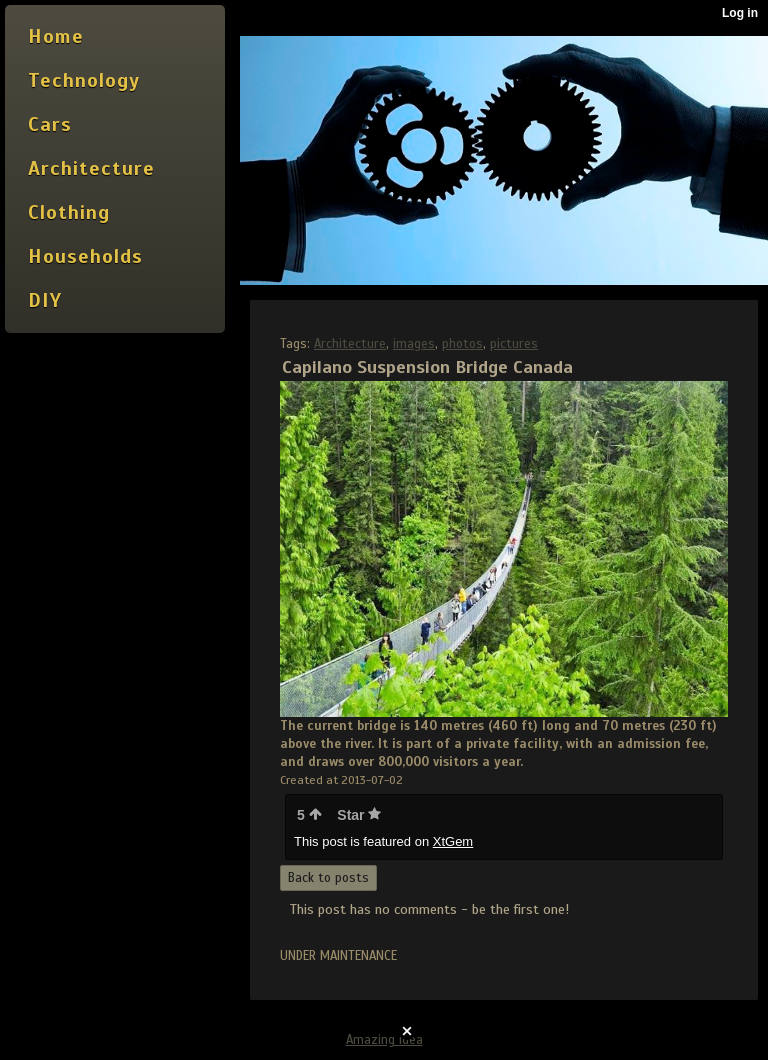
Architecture (350, 344)
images (414, 344)
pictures (514, 344)
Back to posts (328, 878)
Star (359, 815)
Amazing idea (384, 1040)
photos (462, 344)
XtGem (453, 841)
